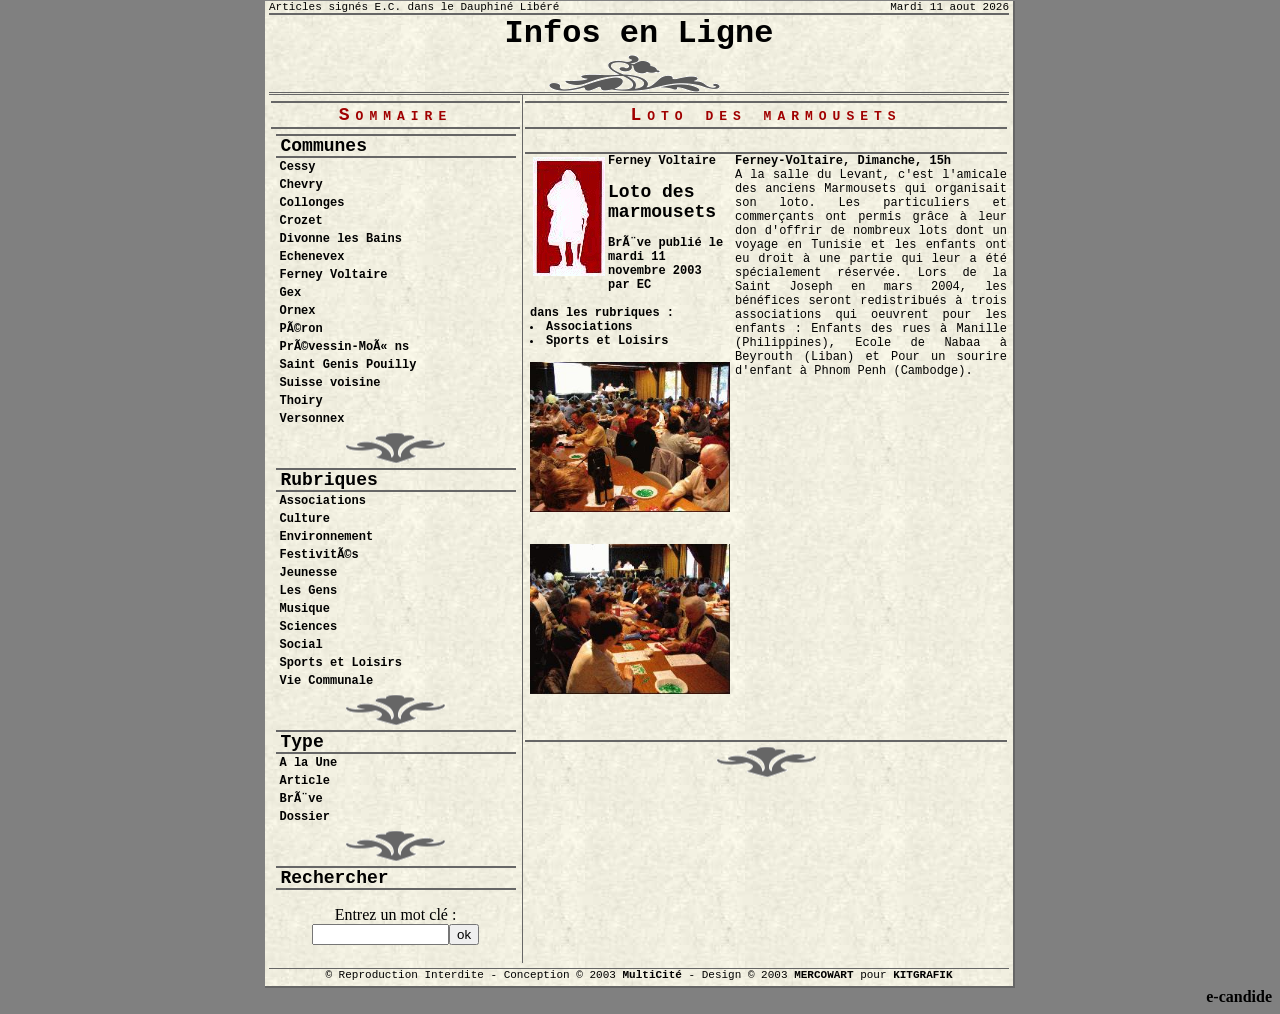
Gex (291, 293)
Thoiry (301, 401)
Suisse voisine (330, 383)
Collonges (312, 203)
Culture (305, 519)
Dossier (305, 817)
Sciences (309, 627)
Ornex (298, 311)
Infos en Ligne (639, 33)
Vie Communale (327, 681)
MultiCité (651, 975)
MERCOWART (823, 975)
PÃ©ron (301, 329)
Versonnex (312, 419)
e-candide (1239, 996)
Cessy (298, 167)
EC (644, 285)
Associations (323, 501)
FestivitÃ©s (319, 555)
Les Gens (309, 591)
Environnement (327, 537)
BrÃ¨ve (301, 799)
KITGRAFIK (922, 975)
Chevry (301, 185)
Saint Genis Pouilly (348, 365)
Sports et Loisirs (341, 663)
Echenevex (312, 257)
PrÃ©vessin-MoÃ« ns (345, 347)
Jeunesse (309, 573)
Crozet (301, 221)
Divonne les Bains (341, 239)
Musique (305, 609)
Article (305, 781)
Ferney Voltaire (334, 275)
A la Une (309, 763)
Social (301, 645)
